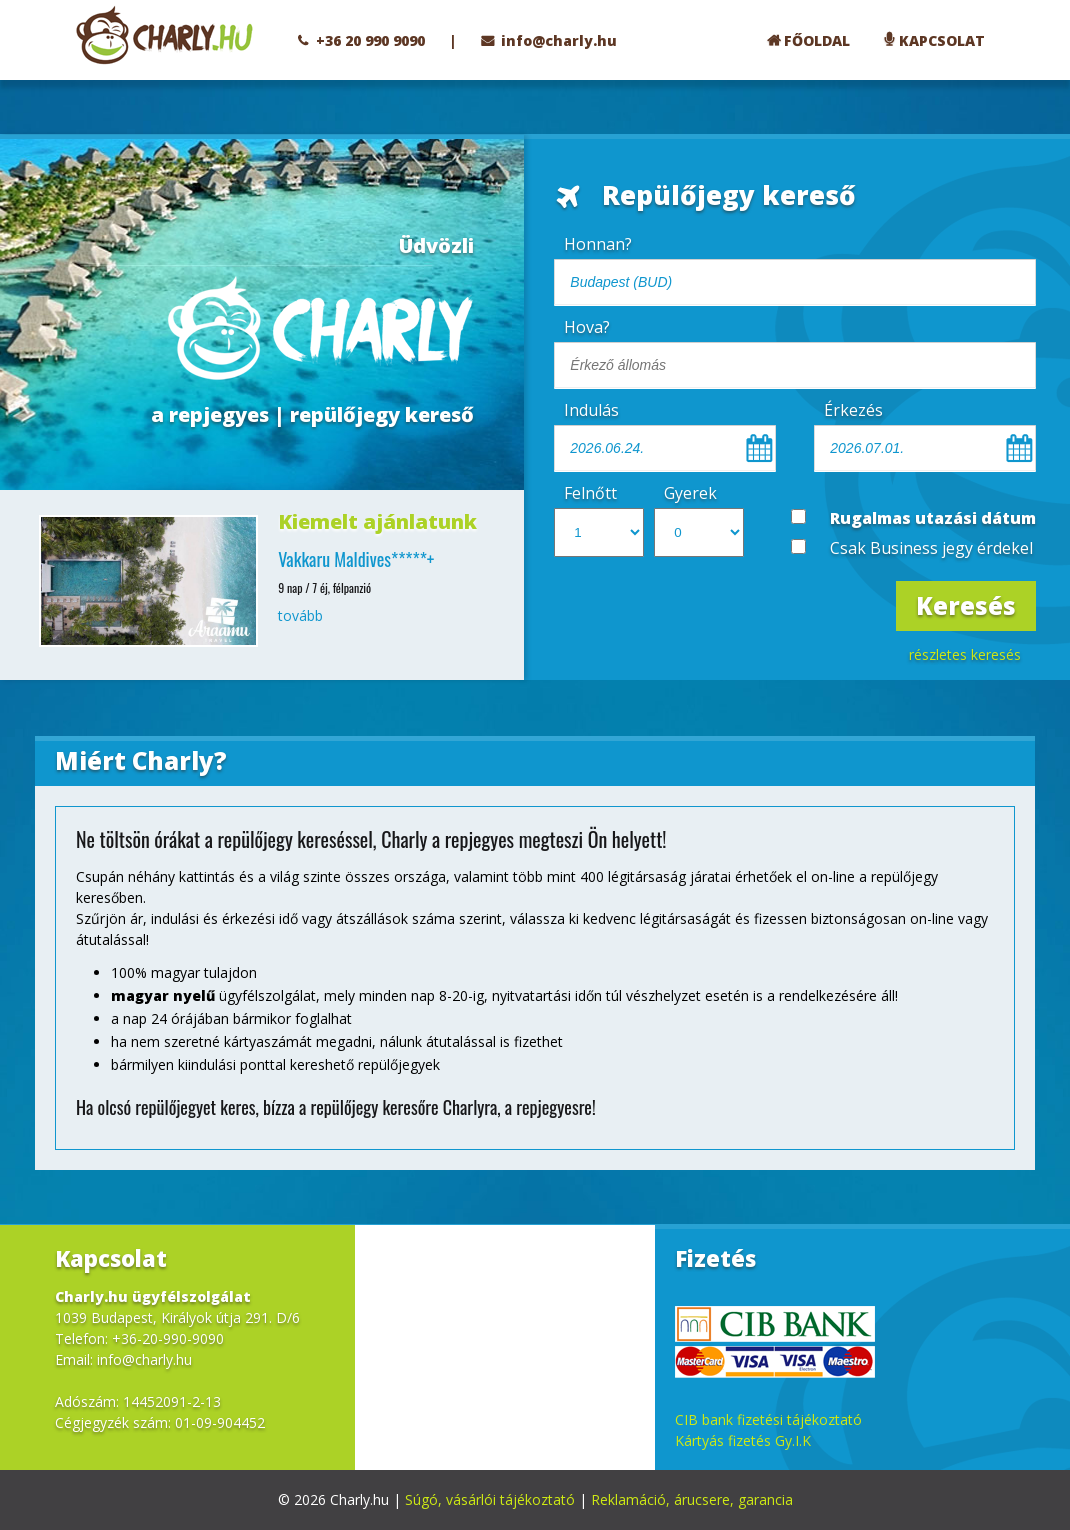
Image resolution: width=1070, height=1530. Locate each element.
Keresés (966, 605)
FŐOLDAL (817, 40)
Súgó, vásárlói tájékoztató (490, 1499)
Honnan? (598, 244)
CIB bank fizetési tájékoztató (768, 1419)
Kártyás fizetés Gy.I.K (743, 1440)
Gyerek (690, 493)
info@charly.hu (559, 40)
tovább (300, 615)
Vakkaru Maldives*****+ (356, 559)
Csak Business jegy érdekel (931, 548)
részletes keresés (965, 654)
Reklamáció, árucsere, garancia (692, 1499)
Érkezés (853, 410)
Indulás (591, 410)
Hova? (587, 327)
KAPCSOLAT (942, 40)
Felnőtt (590, 493)
